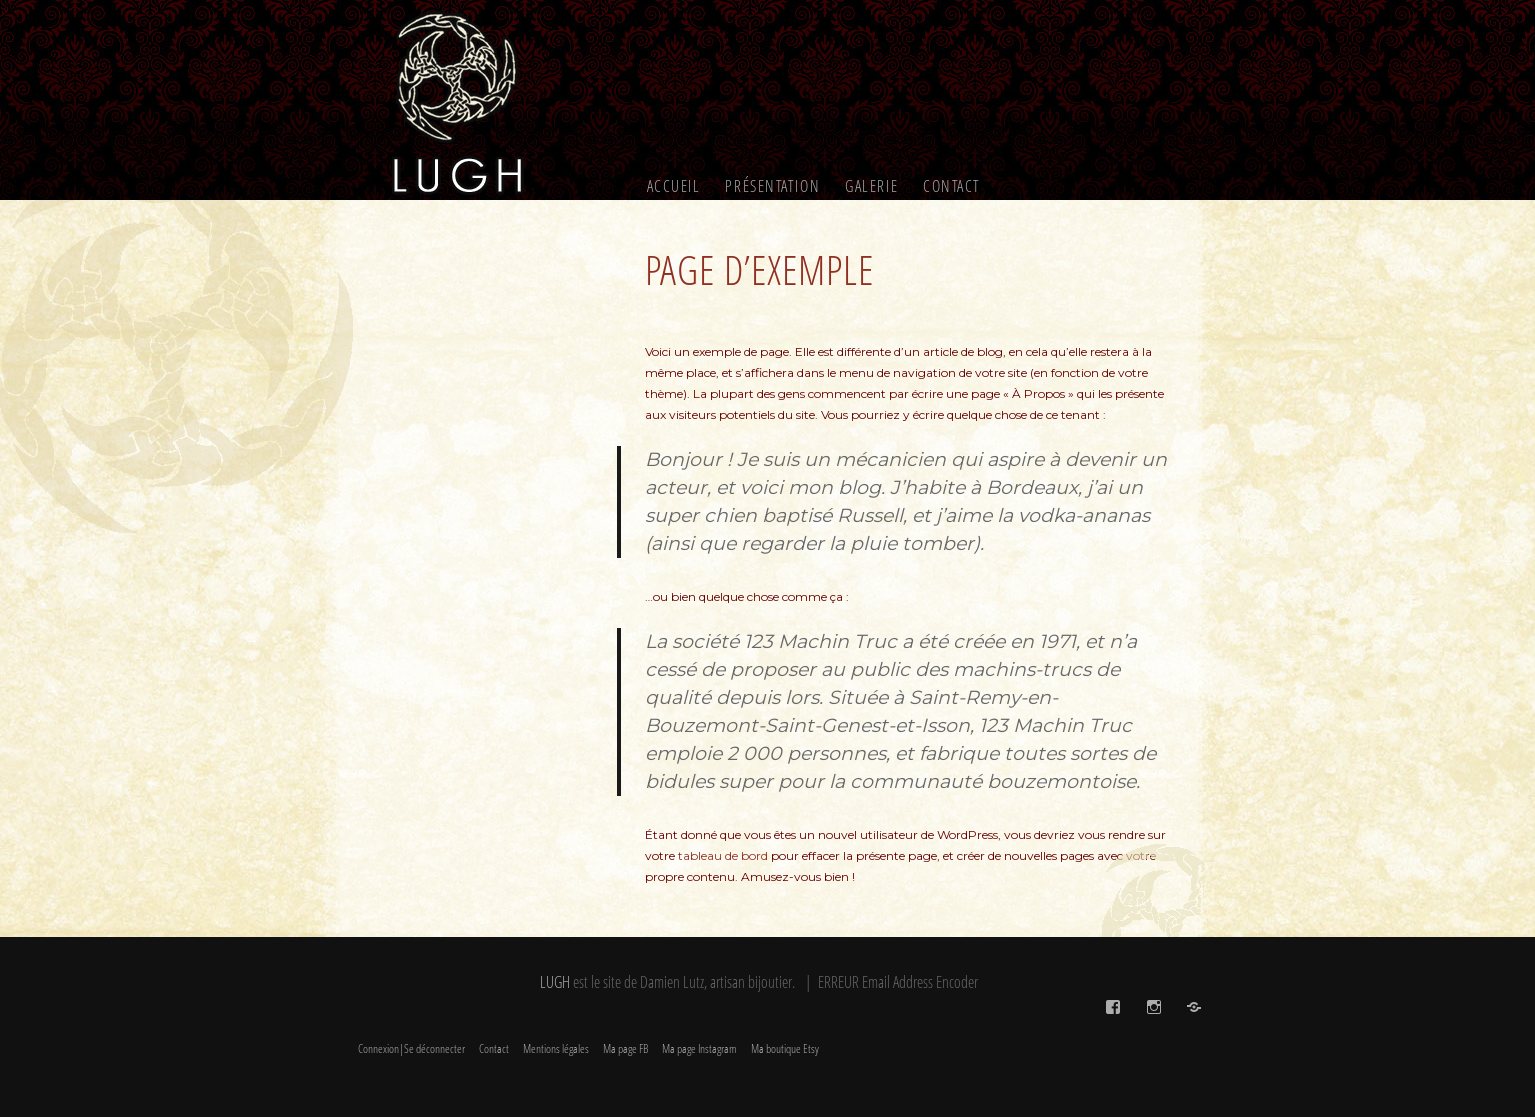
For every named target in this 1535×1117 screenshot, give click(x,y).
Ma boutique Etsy (785, 1048)
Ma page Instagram (699, 1048)
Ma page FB (625, 1048)
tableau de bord (723, 855)
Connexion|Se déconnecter (411, 1048)
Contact (952, 186)
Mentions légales (556, 1048)
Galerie (871, 186)
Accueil (674, 186)
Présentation (772, 186)
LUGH (555, 982)
